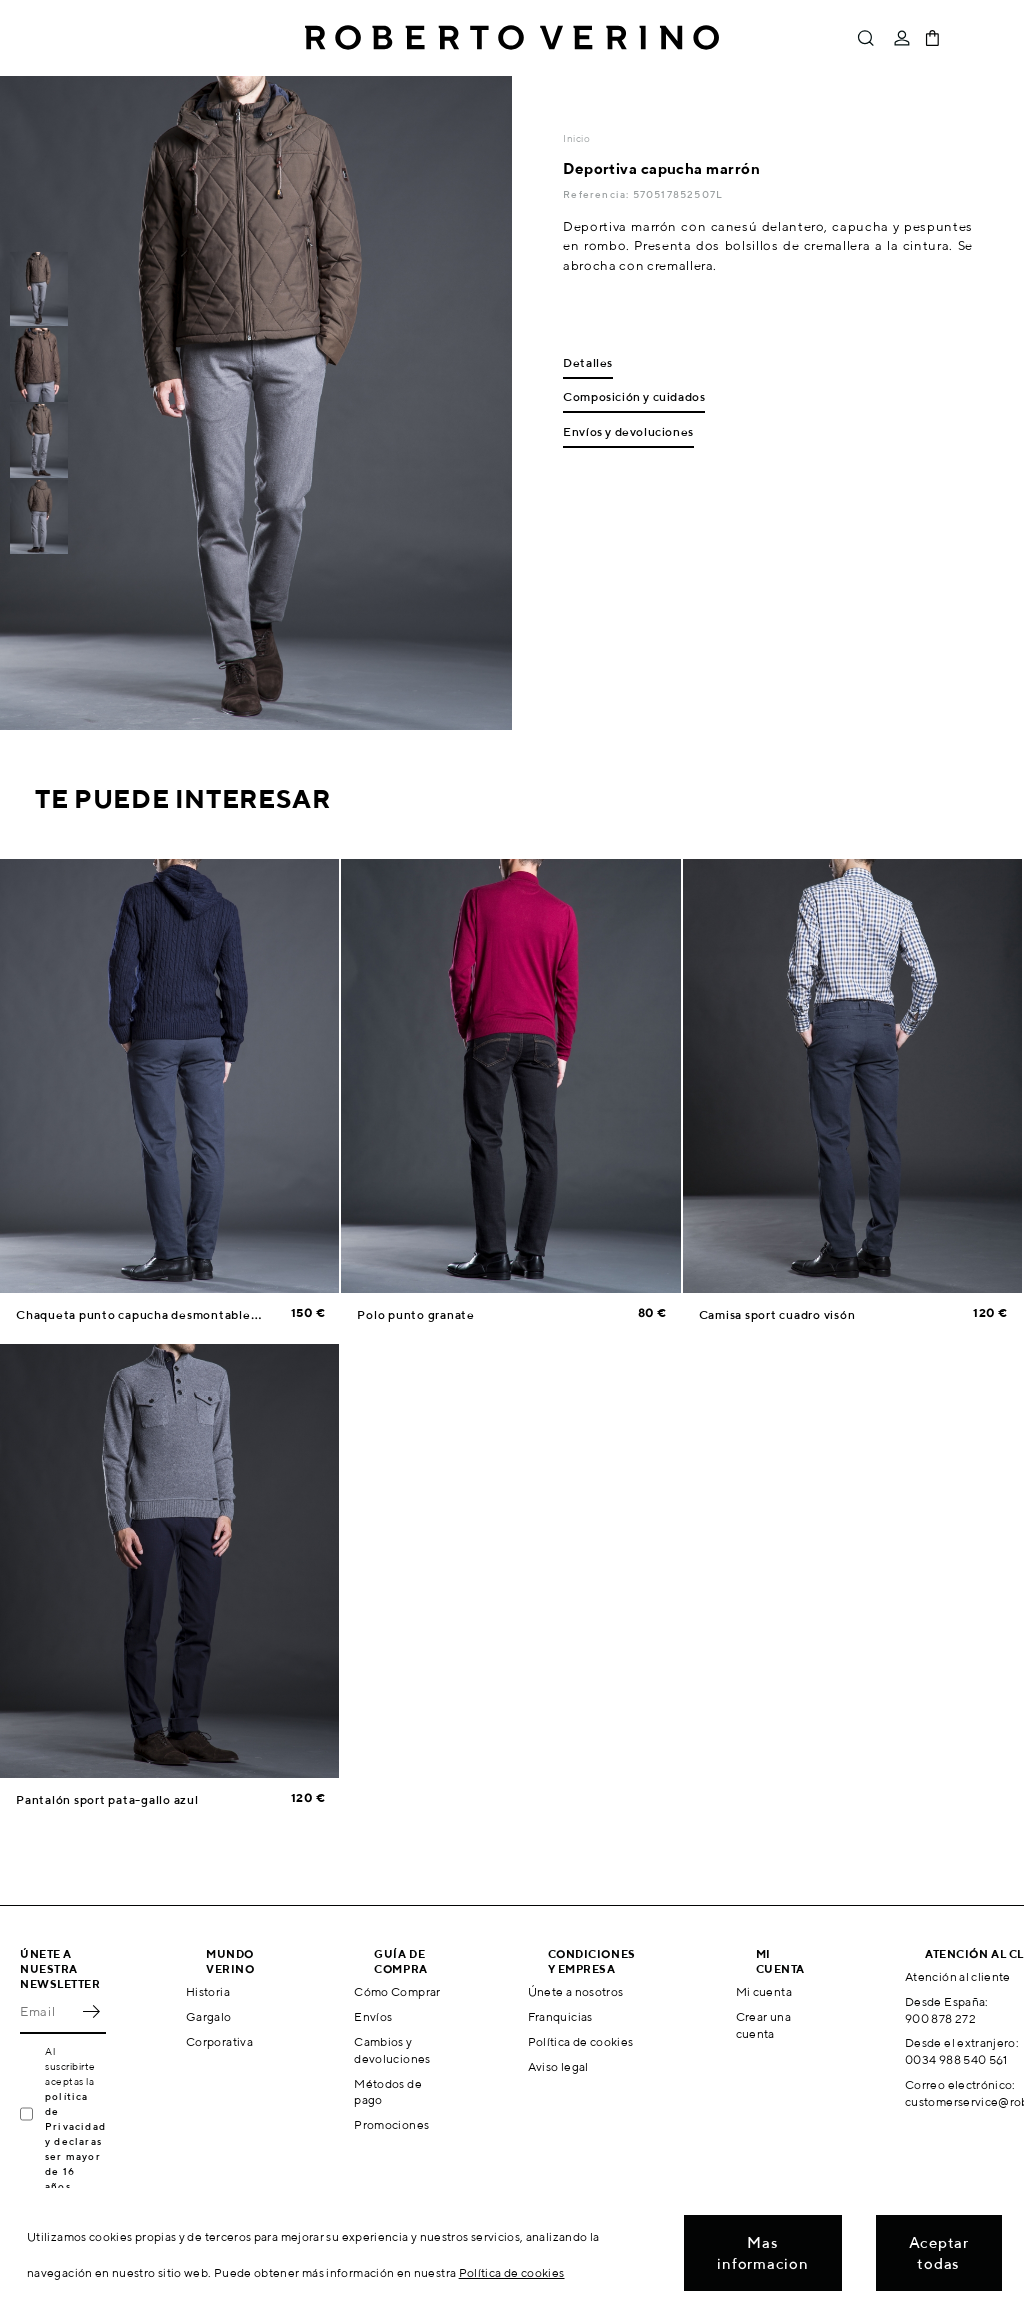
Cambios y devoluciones (392, 2050)
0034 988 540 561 (956, 2059)
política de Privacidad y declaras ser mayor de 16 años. (75, 2141)
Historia (208, 1991)
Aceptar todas (939, 2253)
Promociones (391, 2124)
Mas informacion (762, 2253)
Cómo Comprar (397, 1991)
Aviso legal (558, 2066)
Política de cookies (581, 2041)
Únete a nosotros (576, 1991)
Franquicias (560, 2016)
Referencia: (597, 194)
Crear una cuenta (763, 2025)
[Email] (48, 2012)
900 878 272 (940, 2018)
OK (91, 2012)
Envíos (373, 2016)
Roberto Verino (512, 38)
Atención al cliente (958, 1976)
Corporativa (219, 2041)
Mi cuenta (764, 1991)
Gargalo (209, 2016)
